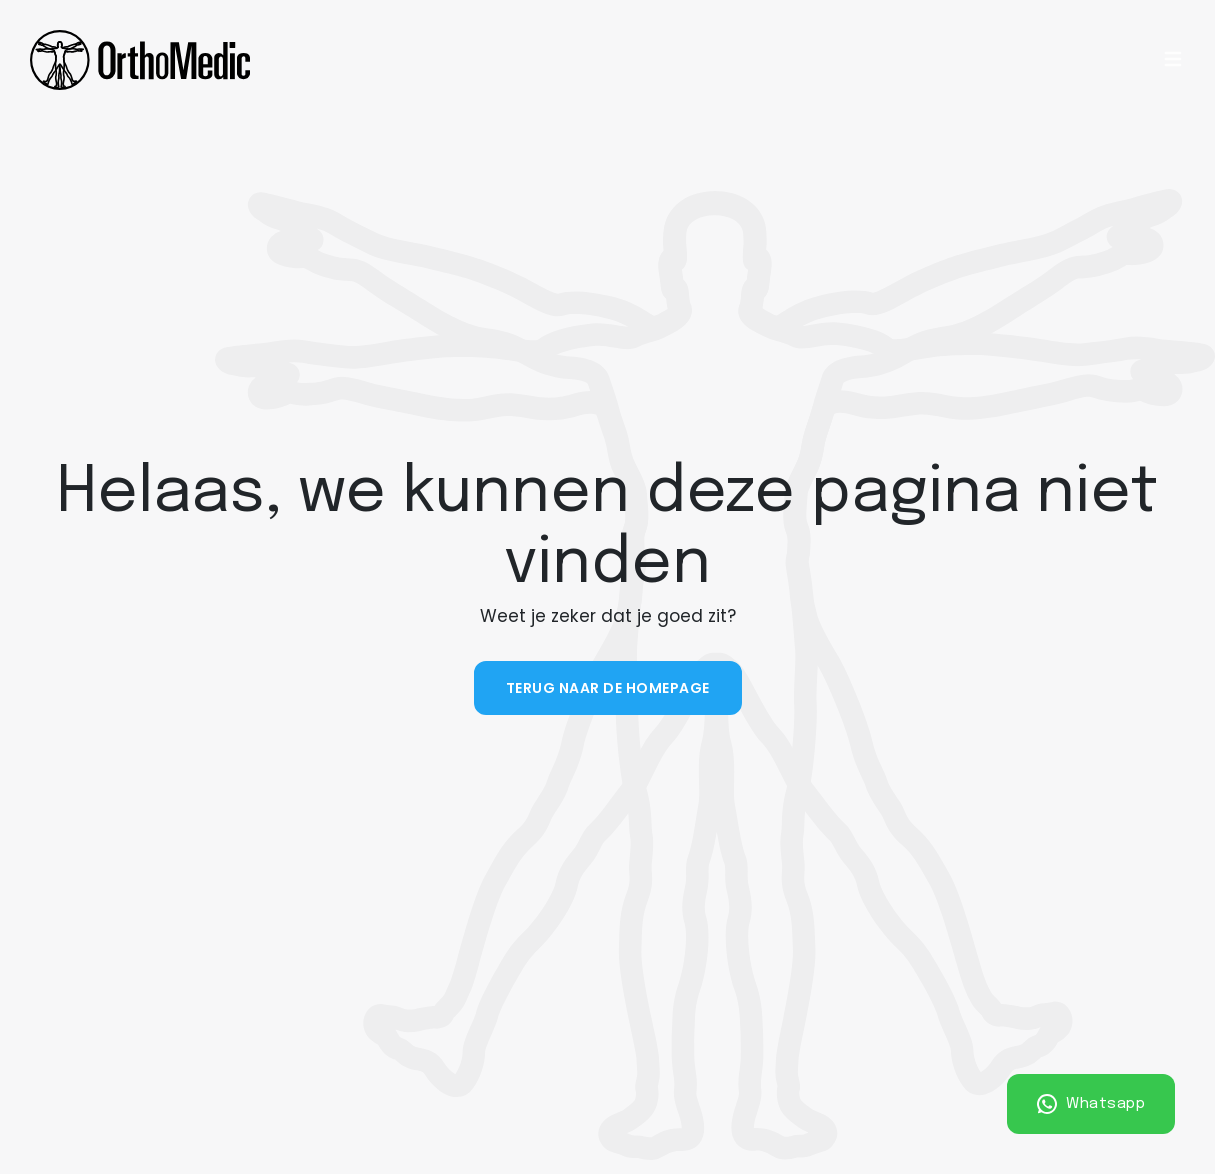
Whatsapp (1091, 1104)
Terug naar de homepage (608, 688)
